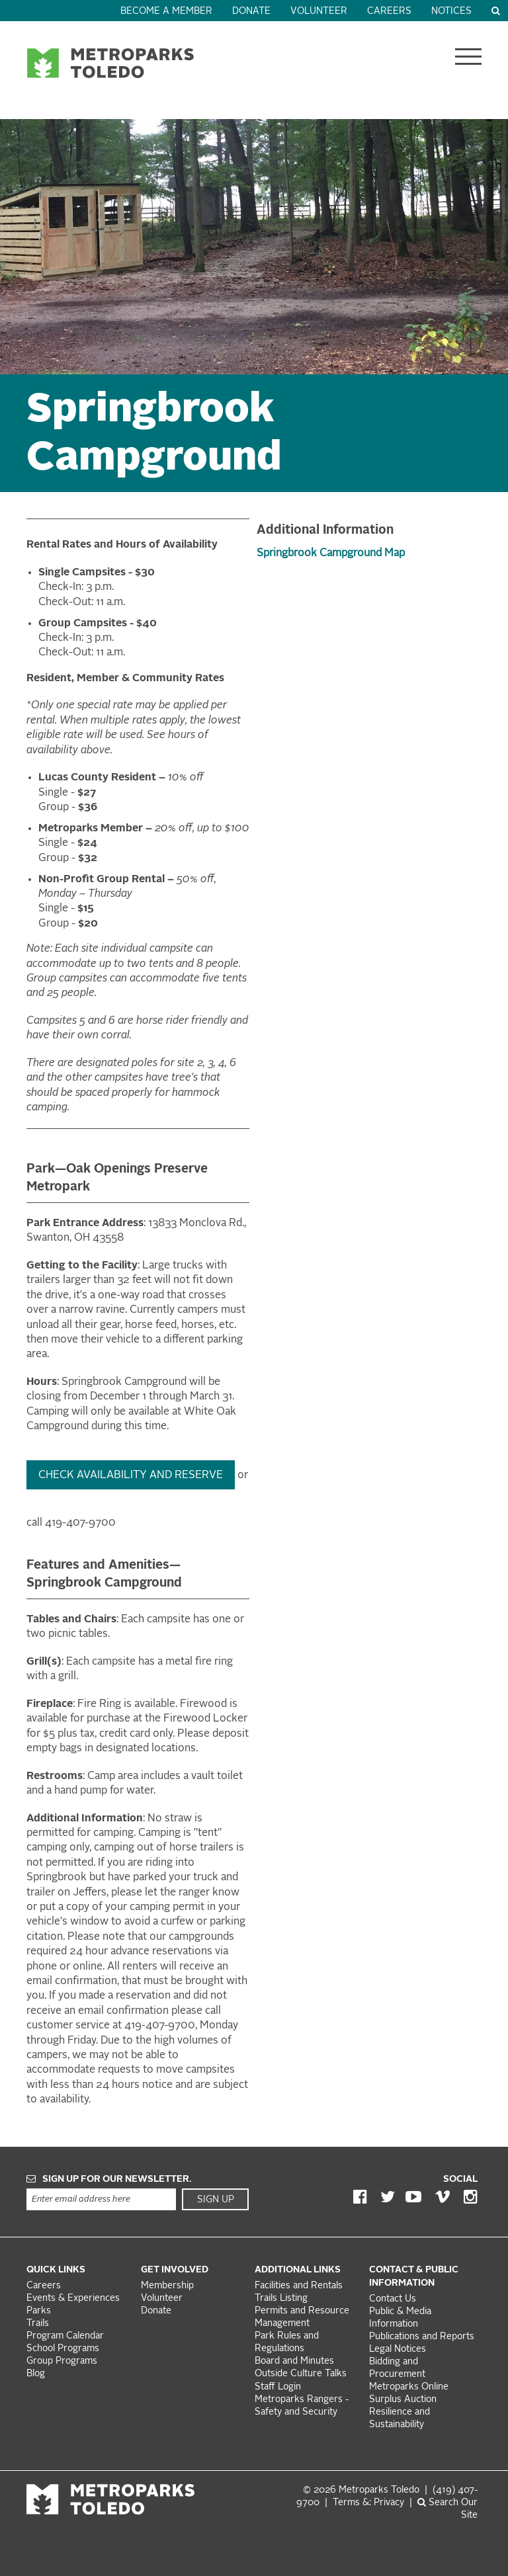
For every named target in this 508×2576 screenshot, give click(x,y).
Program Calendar (65, 2336)
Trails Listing (281, 2298)
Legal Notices (397, 2349)
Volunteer (318, 11)
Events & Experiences (73, 2298)
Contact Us (392, 2299)
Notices (451, 11)
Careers (389, 11)
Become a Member (166, 11)
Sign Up (215, 2199)
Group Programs (61, 2361)
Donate (251, 11)
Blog (35, 2374)
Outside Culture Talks (301, 2374)
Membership (168, 2286)
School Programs (62, 2349)
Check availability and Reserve (130, 1475)
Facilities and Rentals (299, 2286)
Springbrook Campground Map (331, 553)
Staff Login (278, 2387)
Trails (37, 2323)
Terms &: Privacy (368, 2503)
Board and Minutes (294, 2361)
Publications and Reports (421, 2337)
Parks (38, 2311)
